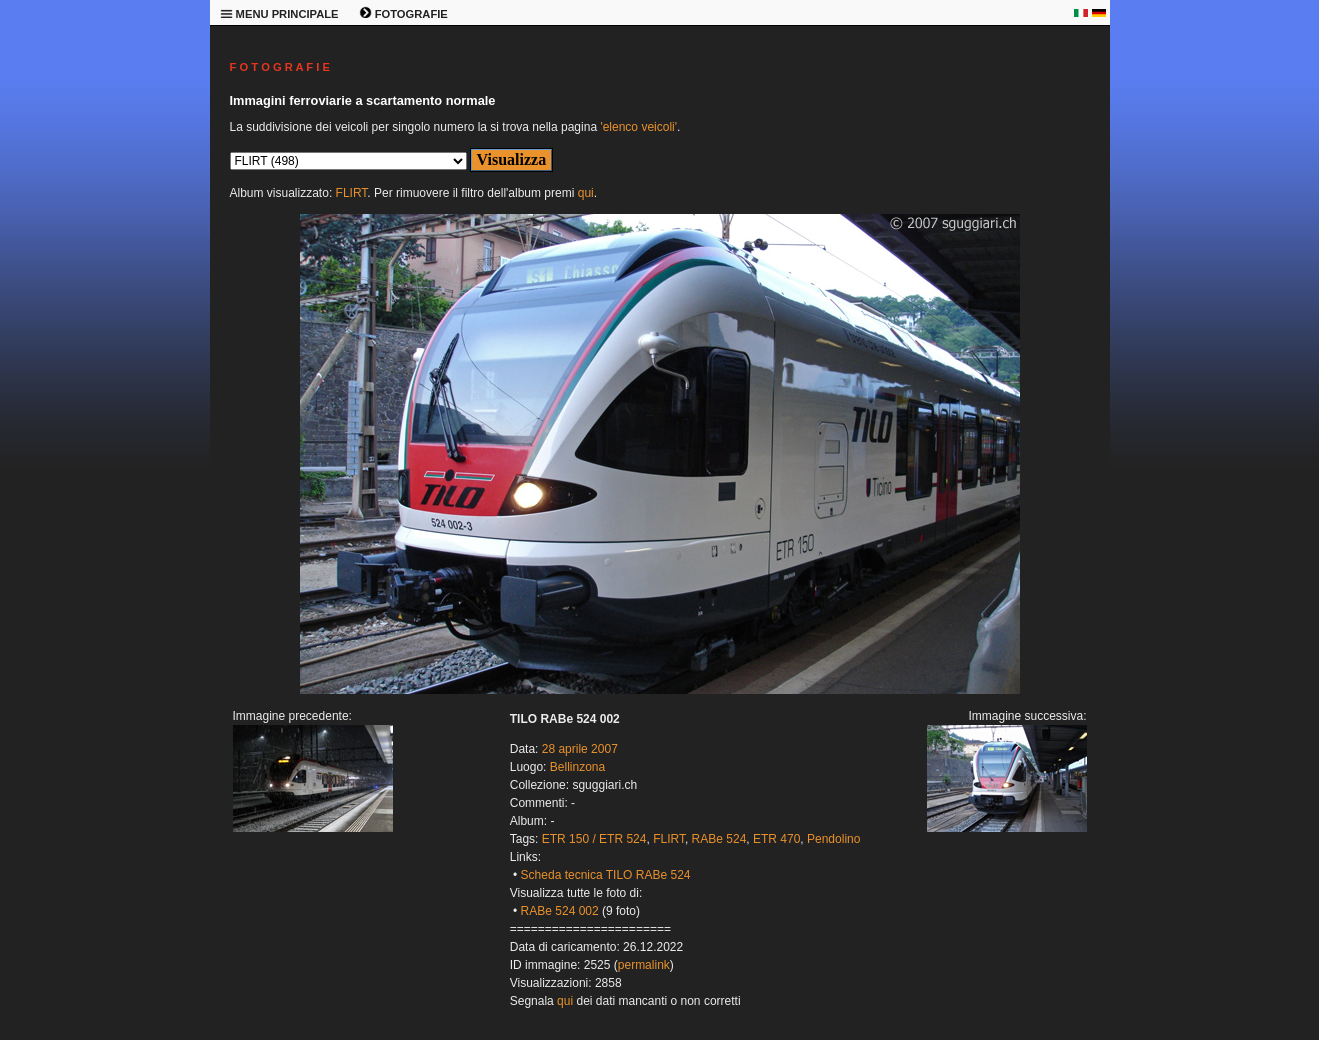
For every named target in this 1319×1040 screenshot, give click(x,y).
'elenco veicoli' (638, 127)
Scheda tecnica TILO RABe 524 (606, 875)
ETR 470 (776, 839)
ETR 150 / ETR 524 (594, 839)
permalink (644, 965)
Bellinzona (577, 767)
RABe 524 (719, 839)
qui (586, 193)
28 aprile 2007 (580, 749)
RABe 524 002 (560, 911)
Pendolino (833, 839)
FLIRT (352, 193)
